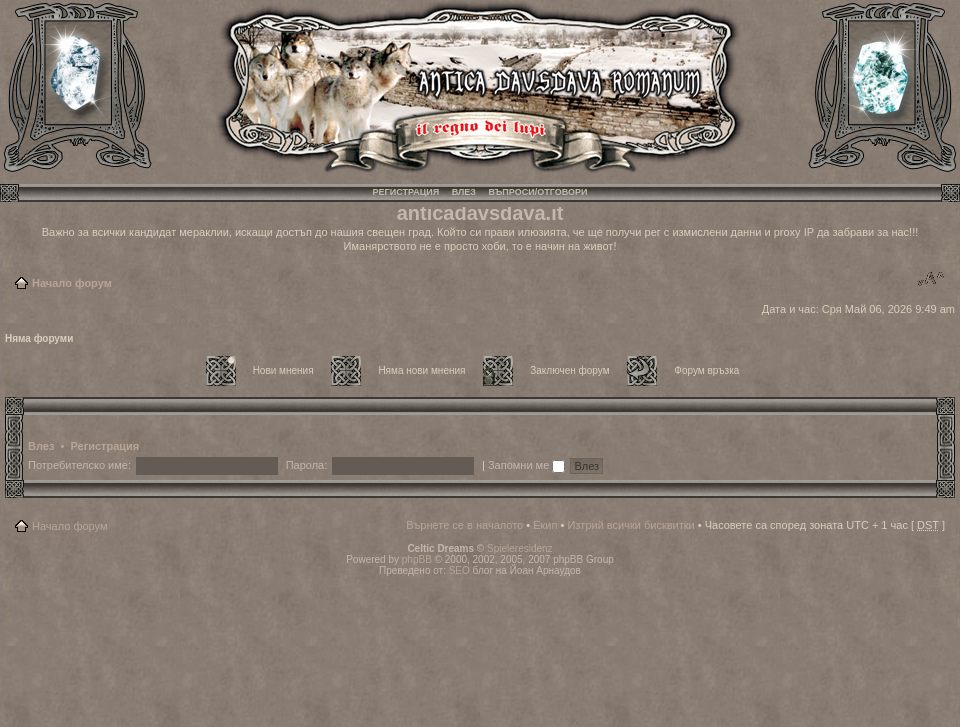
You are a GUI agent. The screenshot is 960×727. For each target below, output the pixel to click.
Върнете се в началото (464, 525)
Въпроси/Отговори (537, 192)
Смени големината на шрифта (930, 279)
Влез (464, 192)
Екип (545, 525)
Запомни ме (526, 465)
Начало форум (72, 283)
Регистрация (406, 192)
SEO (459, 570)
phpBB (417, 559)
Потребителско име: (79, 465)
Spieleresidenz (520, 548)
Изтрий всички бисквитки (630, 525)
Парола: (307, 465)
